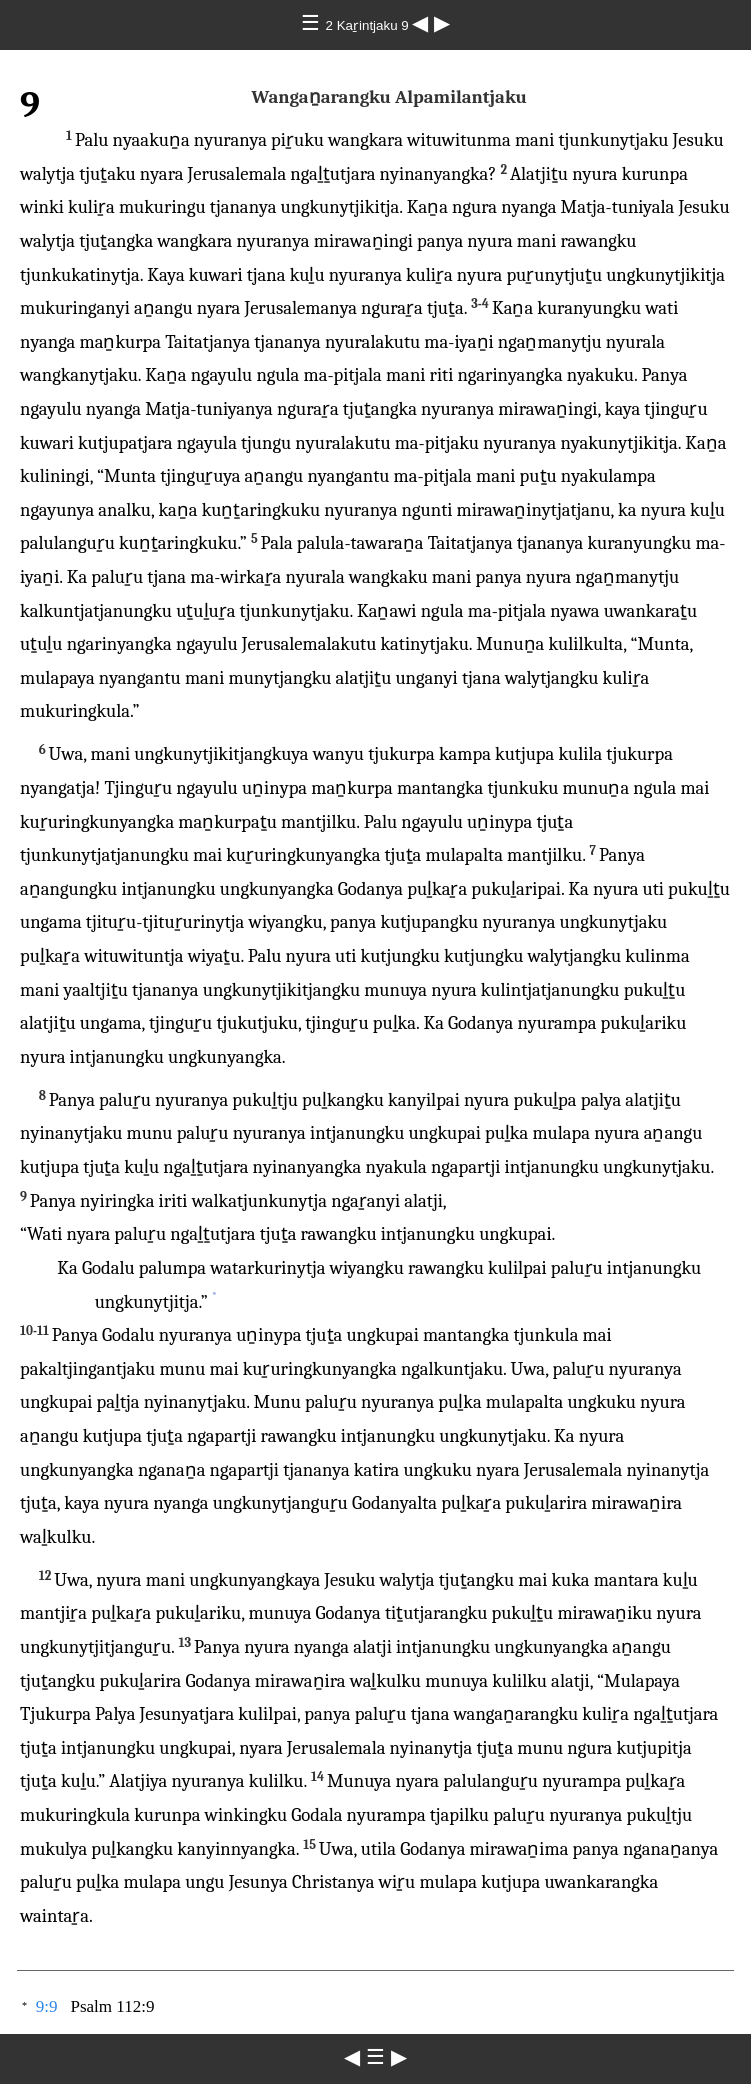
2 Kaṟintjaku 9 (369, 25)
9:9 (47, 2006)
